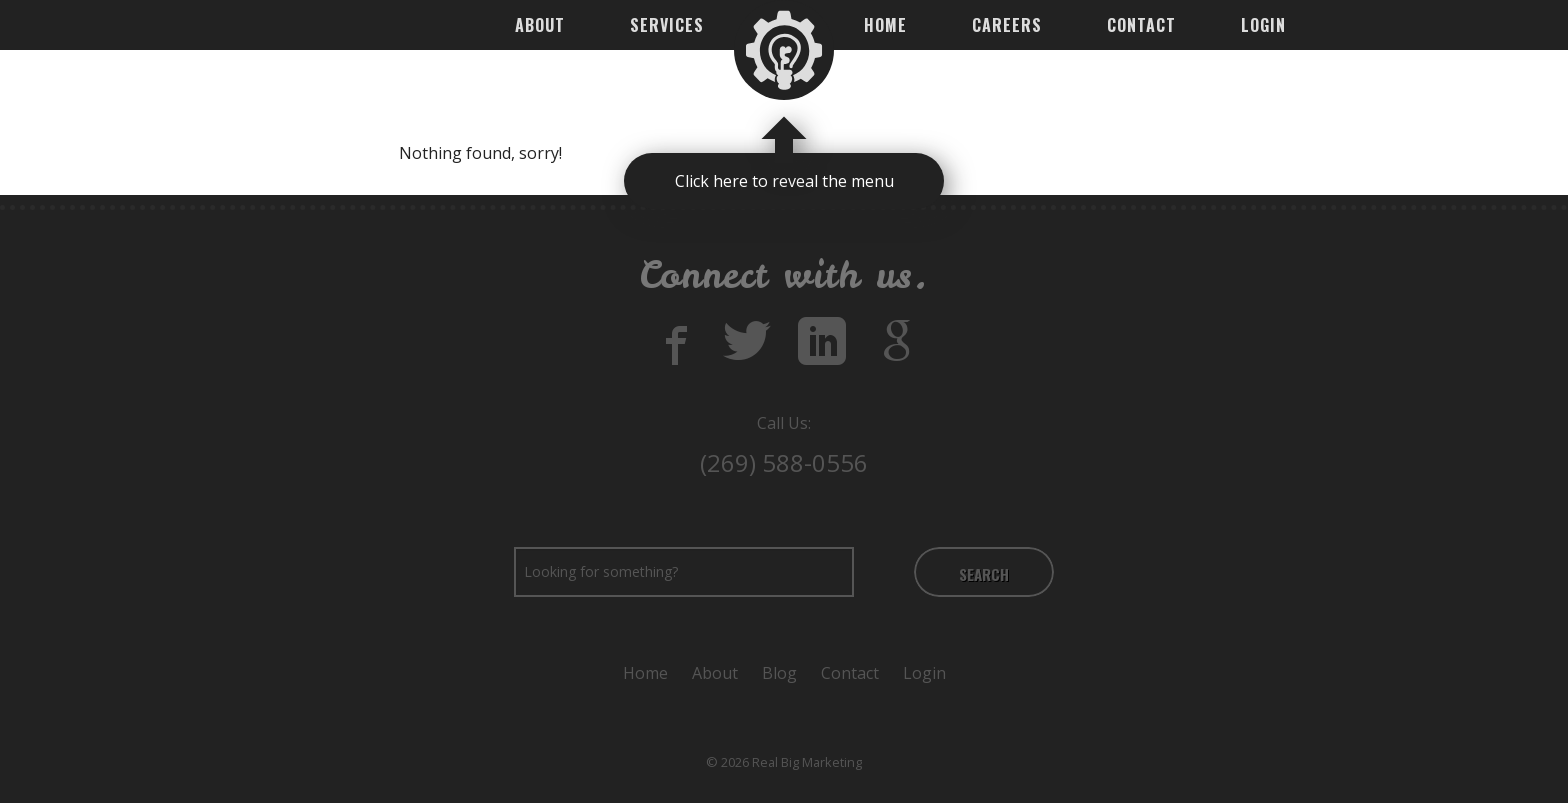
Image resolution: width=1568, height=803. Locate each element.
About (540, 25)
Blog (779, 673)
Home (885, 25)
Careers (1007, 25)
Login (1263, 25)
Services (667, 25)
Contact (1141, 25)
